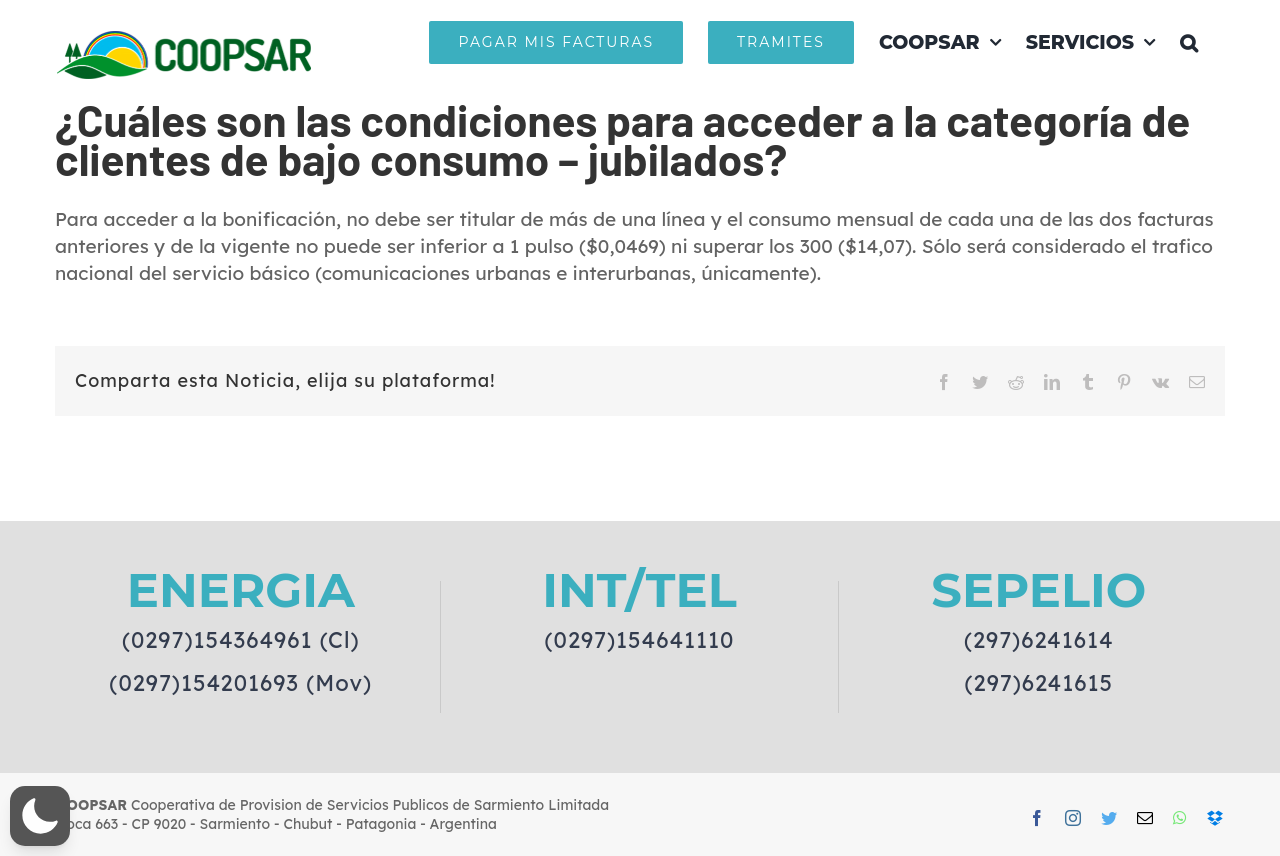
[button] (1189, 42)
